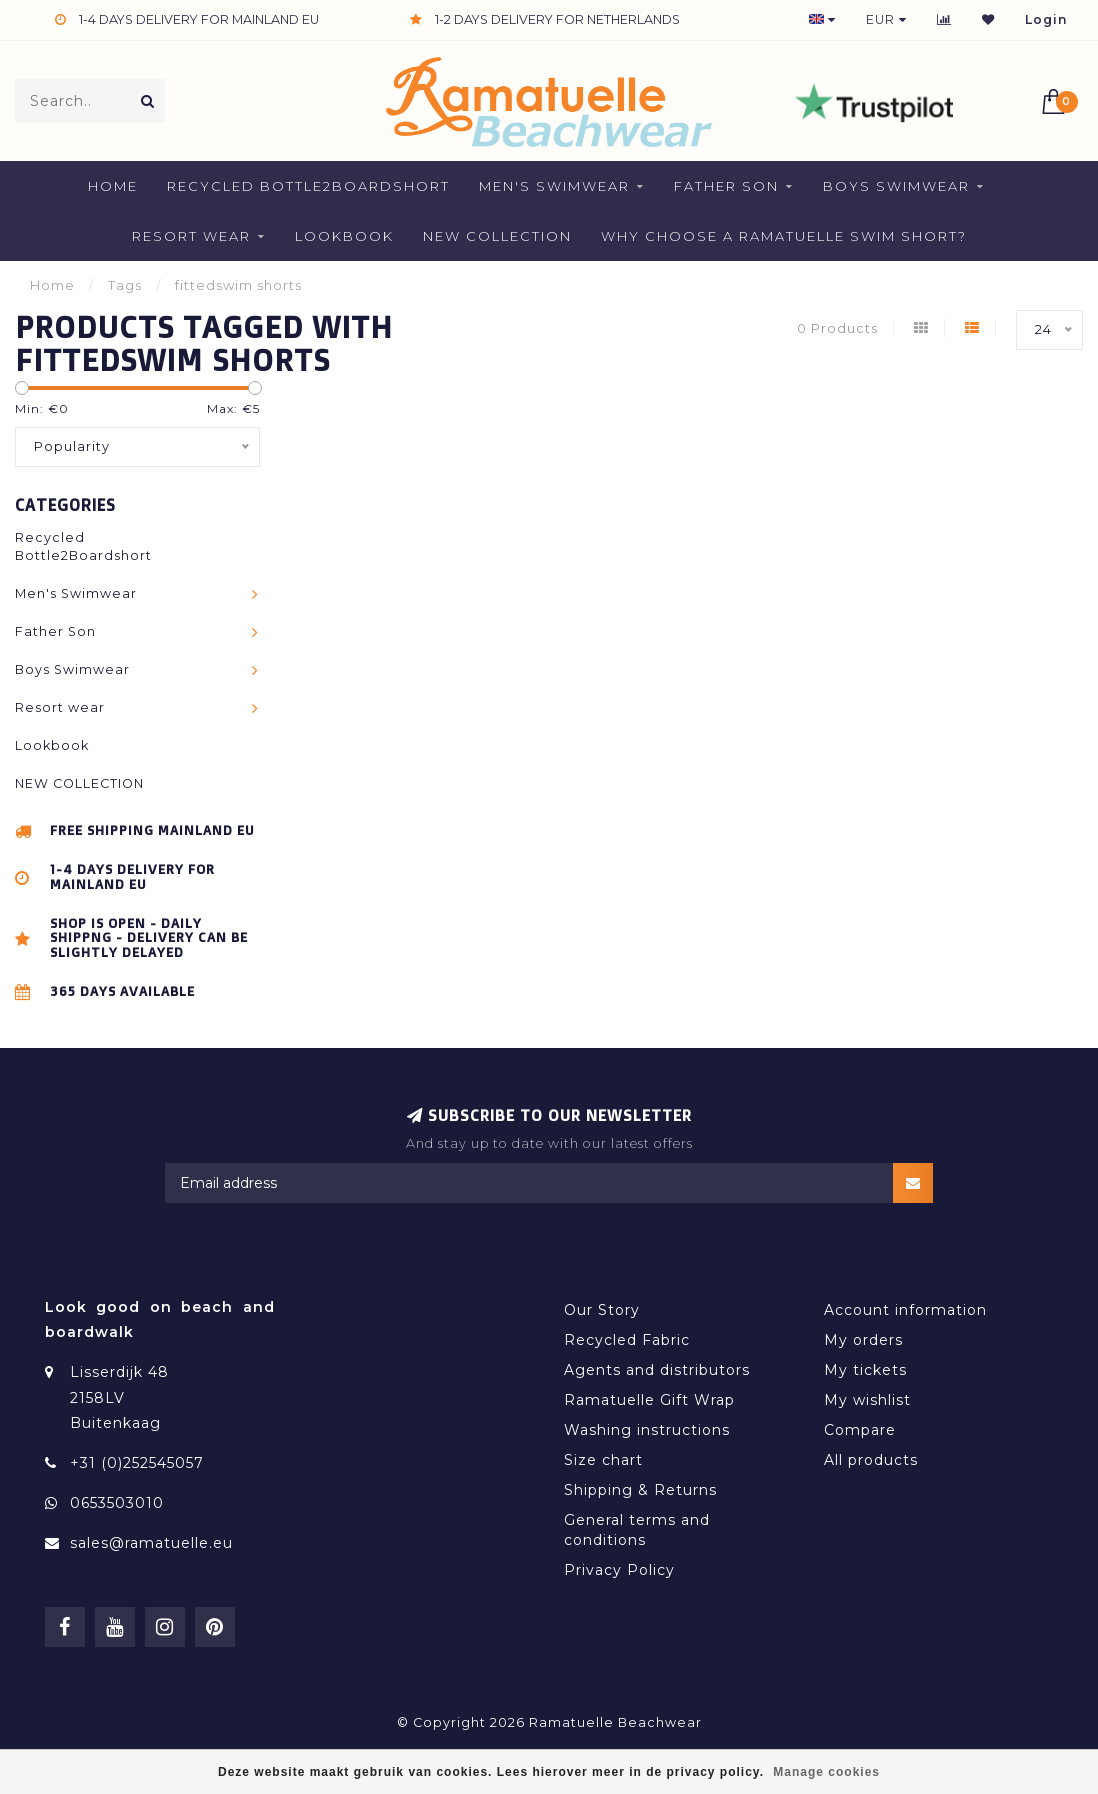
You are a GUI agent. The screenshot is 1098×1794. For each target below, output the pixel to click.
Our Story (602, 1310)
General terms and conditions (637, 1530)
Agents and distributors (657, 1370)
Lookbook (344, 236)
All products (871, 1460)
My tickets (865, 1370)
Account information (905, 1310)
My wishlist (867, 1400)
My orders (863, 1340)
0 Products (837, 328)
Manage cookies (826, 1772)
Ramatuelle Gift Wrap (649, 1400)
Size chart (603, 1460)
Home (113, 186)
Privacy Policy (619, 1570)
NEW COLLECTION (497, 236)
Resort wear (191, 236)
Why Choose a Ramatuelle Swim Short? (784, 236)
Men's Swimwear (554, 186)
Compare (860, 1430)
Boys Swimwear (896, 186)
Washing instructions (647, 1430)
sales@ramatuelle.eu (151, 1543)
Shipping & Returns (640, 1490)
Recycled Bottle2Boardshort (308, 186)
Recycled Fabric (627, 1340)
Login (1046, 19)
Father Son (726, 186)
